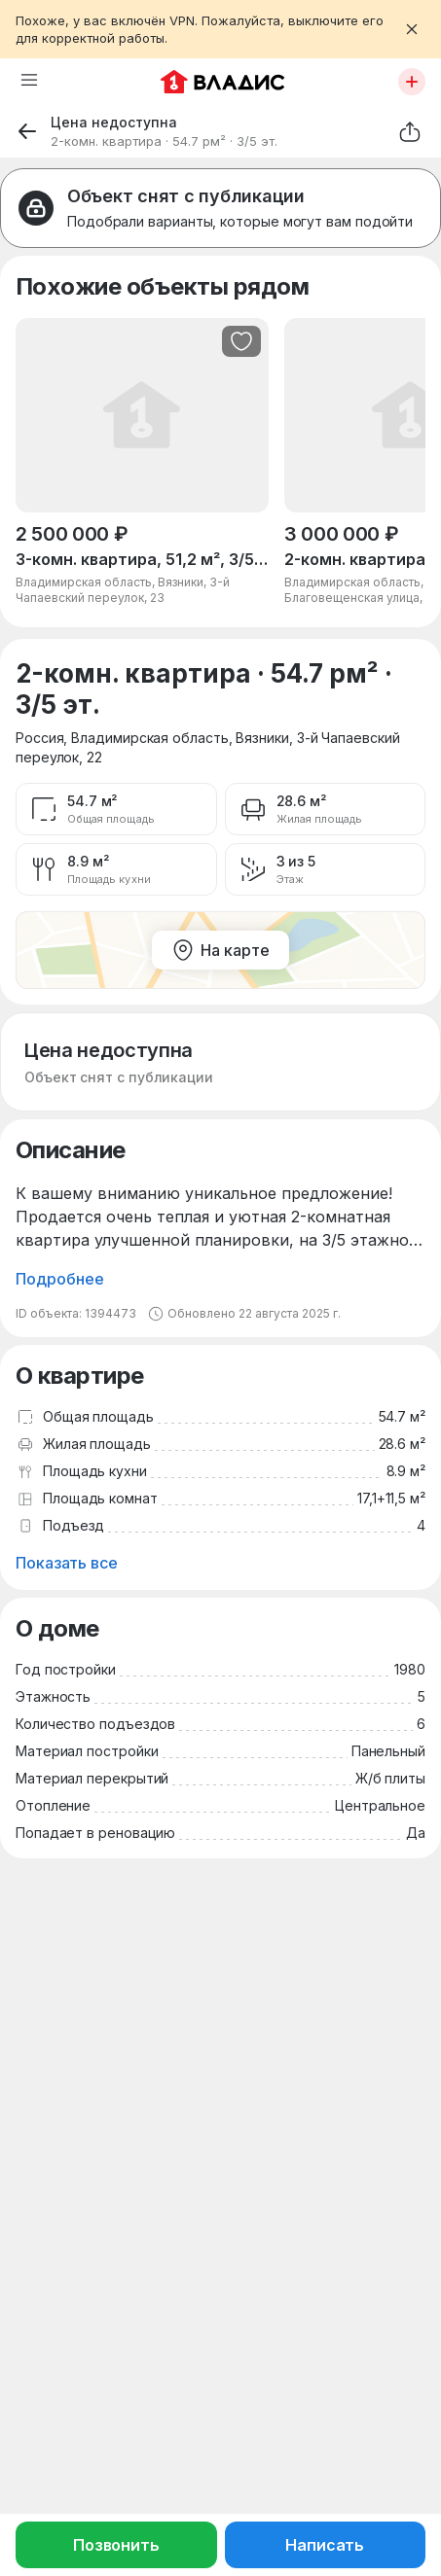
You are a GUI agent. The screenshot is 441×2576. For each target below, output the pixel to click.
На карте (220, 950)
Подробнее (60, 1278)
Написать (324, 2545)
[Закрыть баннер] (411, 29)
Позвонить (116, 2545)
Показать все (67, 1562)
